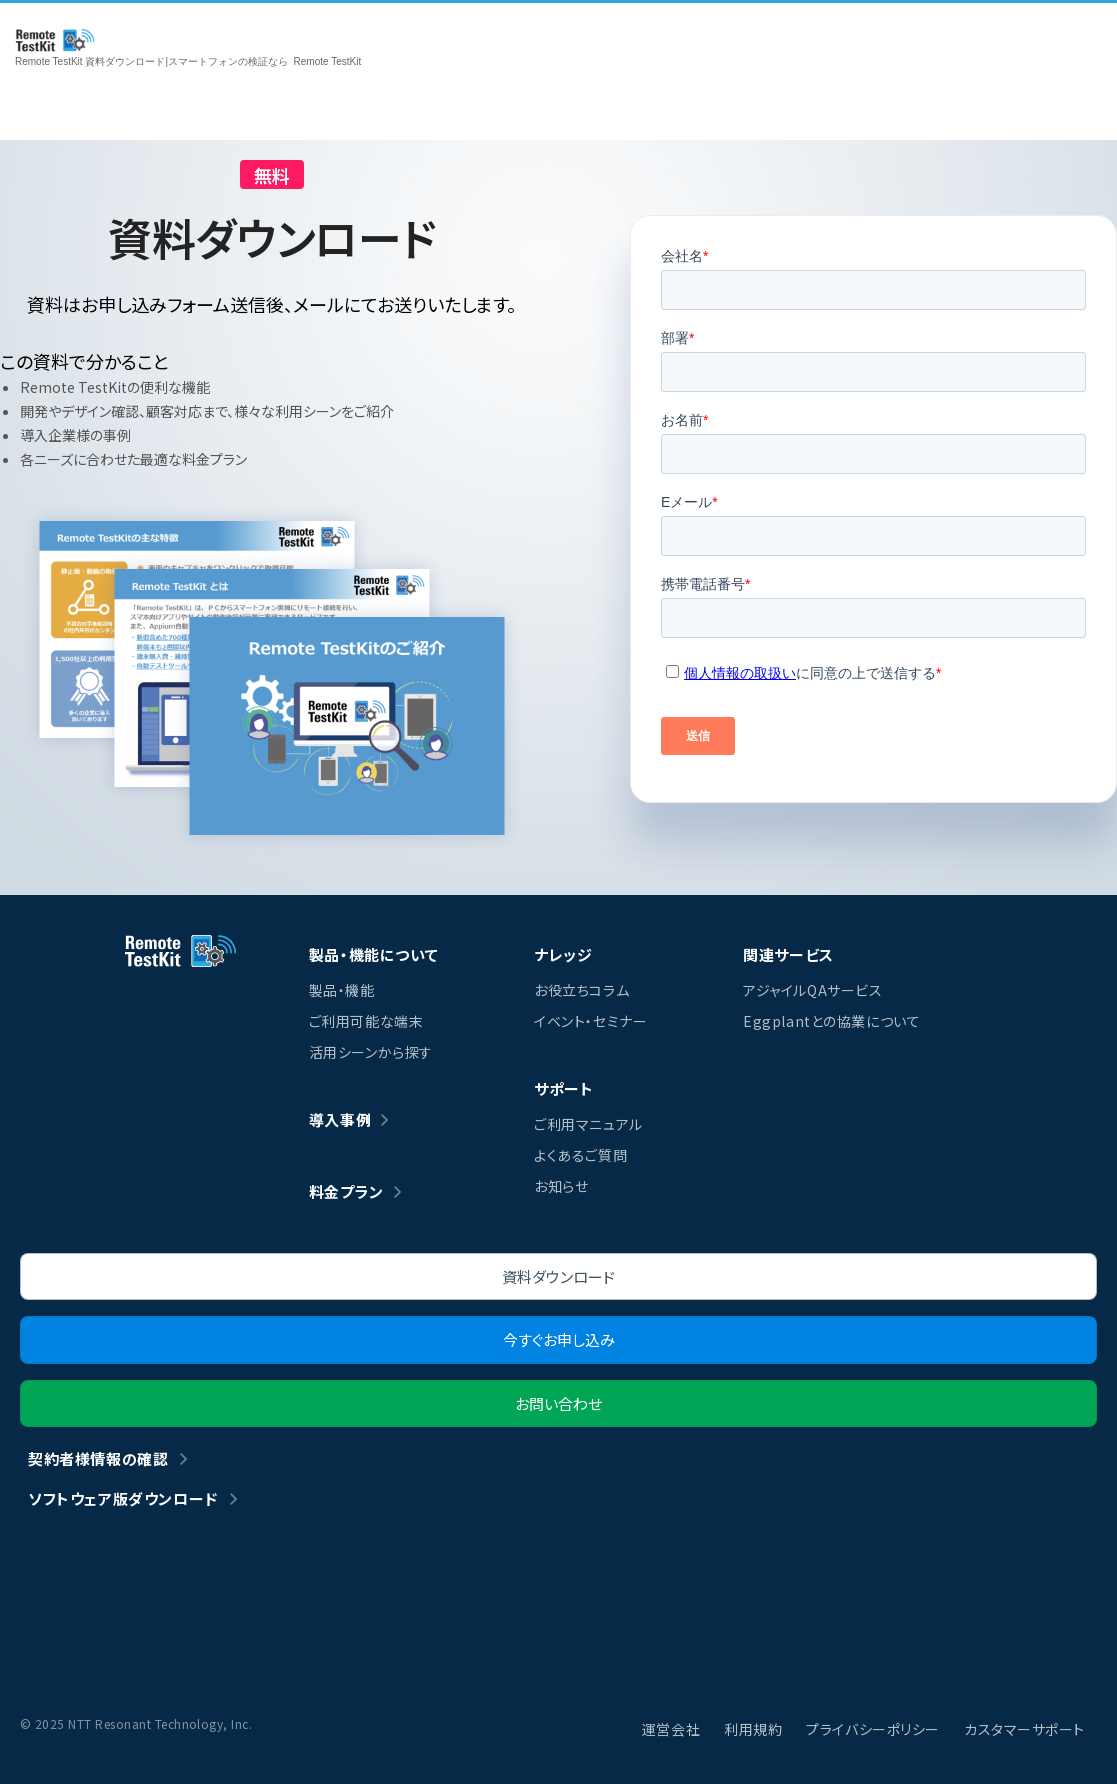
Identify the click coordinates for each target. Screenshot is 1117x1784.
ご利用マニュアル (588, 1124)
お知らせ (561, 1186)
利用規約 (753, 1729)
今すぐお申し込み (559, 1339)
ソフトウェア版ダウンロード (123, 1498)
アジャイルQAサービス (812, 990)
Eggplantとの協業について (831, 1021)
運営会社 (671, 1729)
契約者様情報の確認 (98, 1458)
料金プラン (346, 1191)
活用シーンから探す (371, 1052)
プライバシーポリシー (873, 1729)
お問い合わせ (558, 1403)
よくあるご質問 (580, 1155)
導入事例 (340, 1119)
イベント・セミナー (590, 1021)
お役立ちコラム (581, 990)
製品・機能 (342, 990)
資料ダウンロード (558, 1276)
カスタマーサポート (1024, 1729)
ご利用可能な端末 (366, 1021)
